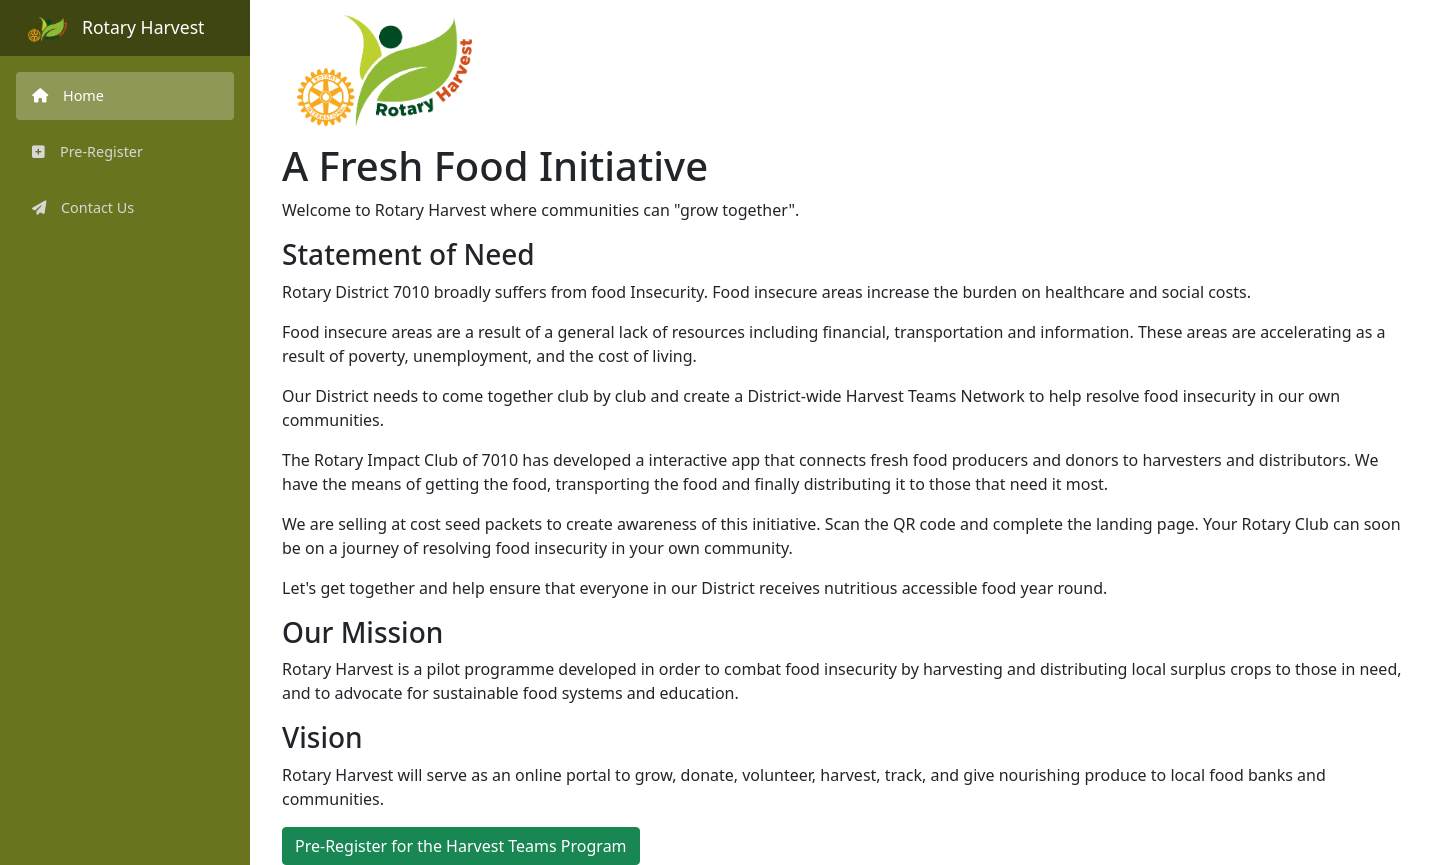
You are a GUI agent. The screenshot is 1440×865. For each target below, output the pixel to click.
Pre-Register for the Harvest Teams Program (461, 846)
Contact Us (83, 207)
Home (68, 95)
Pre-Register (87, 151)
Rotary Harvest (116, 28)
